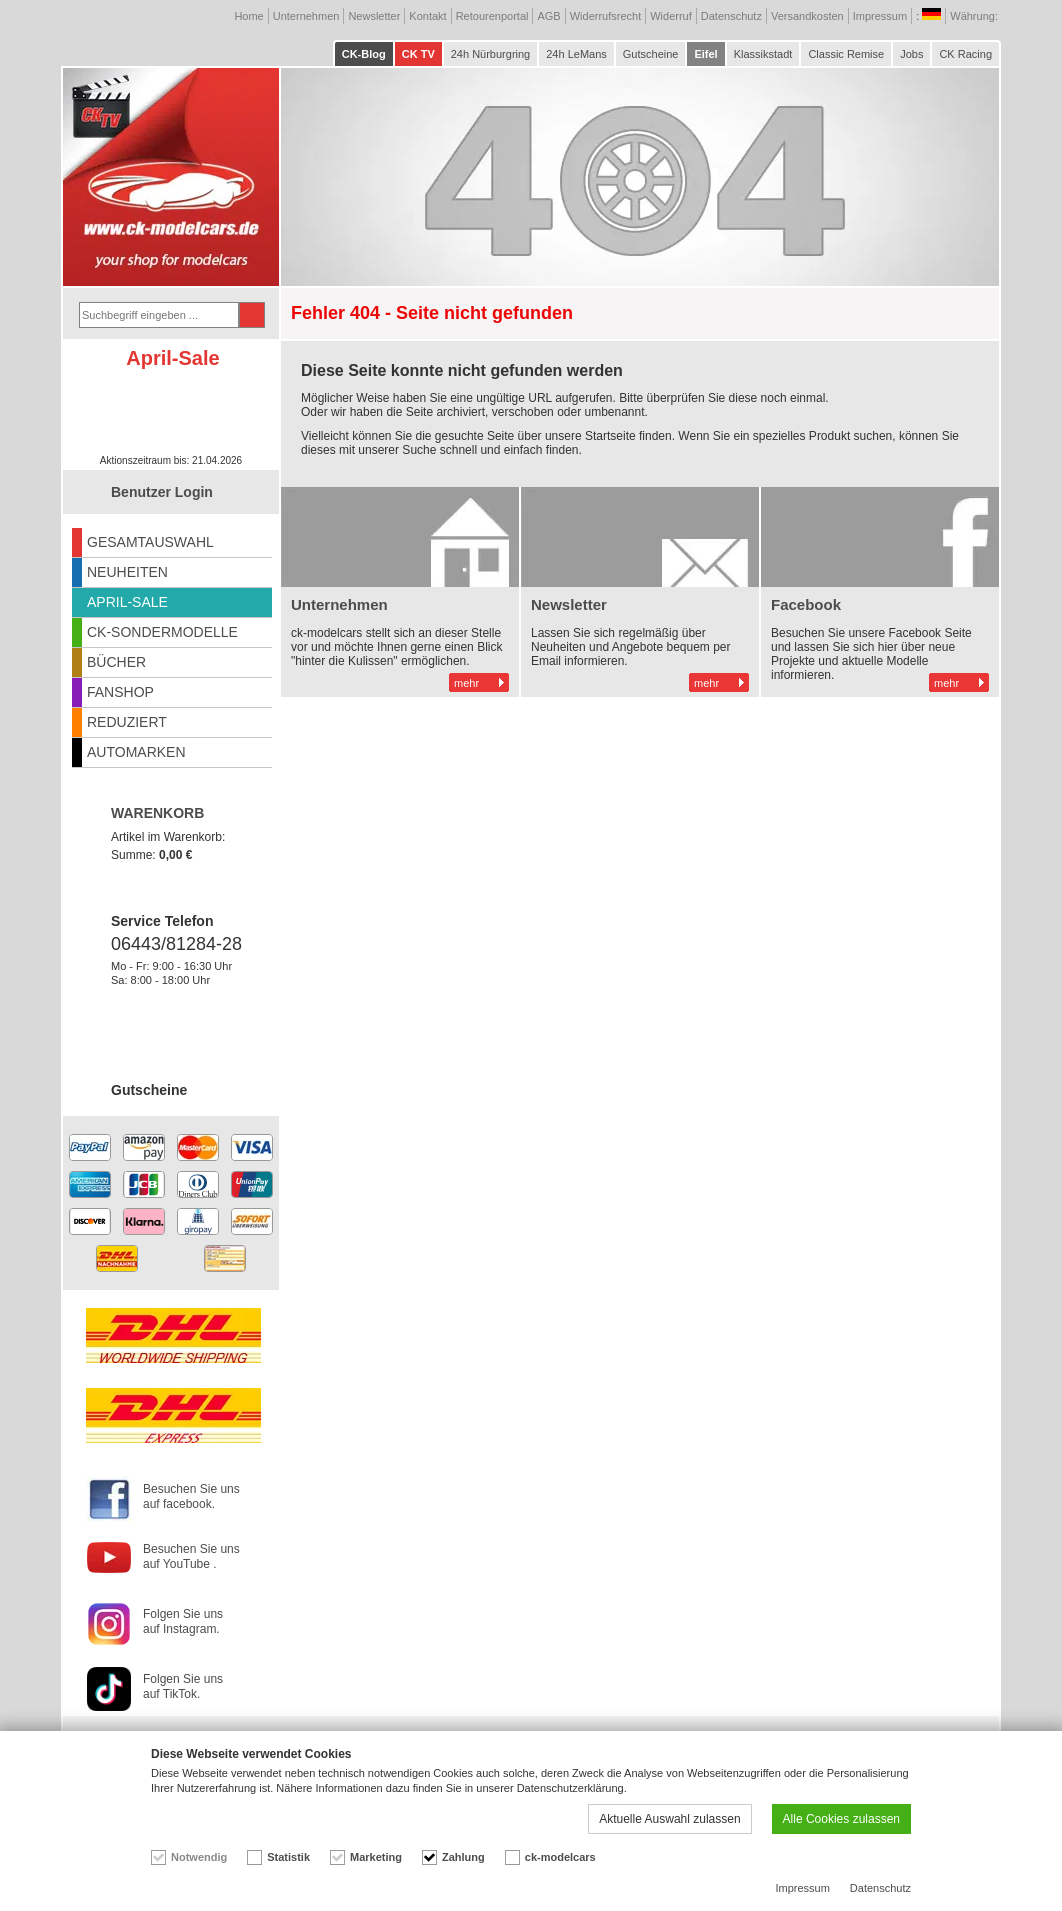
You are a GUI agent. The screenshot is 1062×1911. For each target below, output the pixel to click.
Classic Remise (846, 54)
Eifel (705, 54)
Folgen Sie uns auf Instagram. (183, 1621)
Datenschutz (731, 16)
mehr (466, 683)
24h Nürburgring (491, 54)
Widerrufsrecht (606, 16)
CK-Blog (364, 54)
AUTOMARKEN (136, 752)
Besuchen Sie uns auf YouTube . (191, 1556)
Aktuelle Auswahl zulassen (669, 1819)
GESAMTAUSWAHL (150, 542)
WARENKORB (157, 813)
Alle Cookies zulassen (841, 1819)
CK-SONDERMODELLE (162, 632)
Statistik (288, 1857)
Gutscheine (651, 54)
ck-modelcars (560, 1857)
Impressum (880, 16)
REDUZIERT (127, 722)
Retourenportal (492, 16)
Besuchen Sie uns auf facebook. (191, 1496)
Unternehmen (306, 16)
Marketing (376, 1857)
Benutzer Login (162, 492)
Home (248, 16)
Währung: (975, 16)
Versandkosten (807, 16)
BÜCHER (116, 662)
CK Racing (965, 54)
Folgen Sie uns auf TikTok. (183, 1686)
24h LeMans (576, 54)
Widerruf (671, 16)
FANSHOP (120, 692)
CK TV (418, 54)
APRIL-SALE (127, 602)
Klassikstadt (763, 54)
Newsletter (374, 16)
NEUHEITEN (127, 572)
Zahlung (463, 1857)
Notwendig (199, 1857)
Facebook (806, 604)
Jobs (911, 54)
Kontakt (427, 16)
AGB (548, 16)
